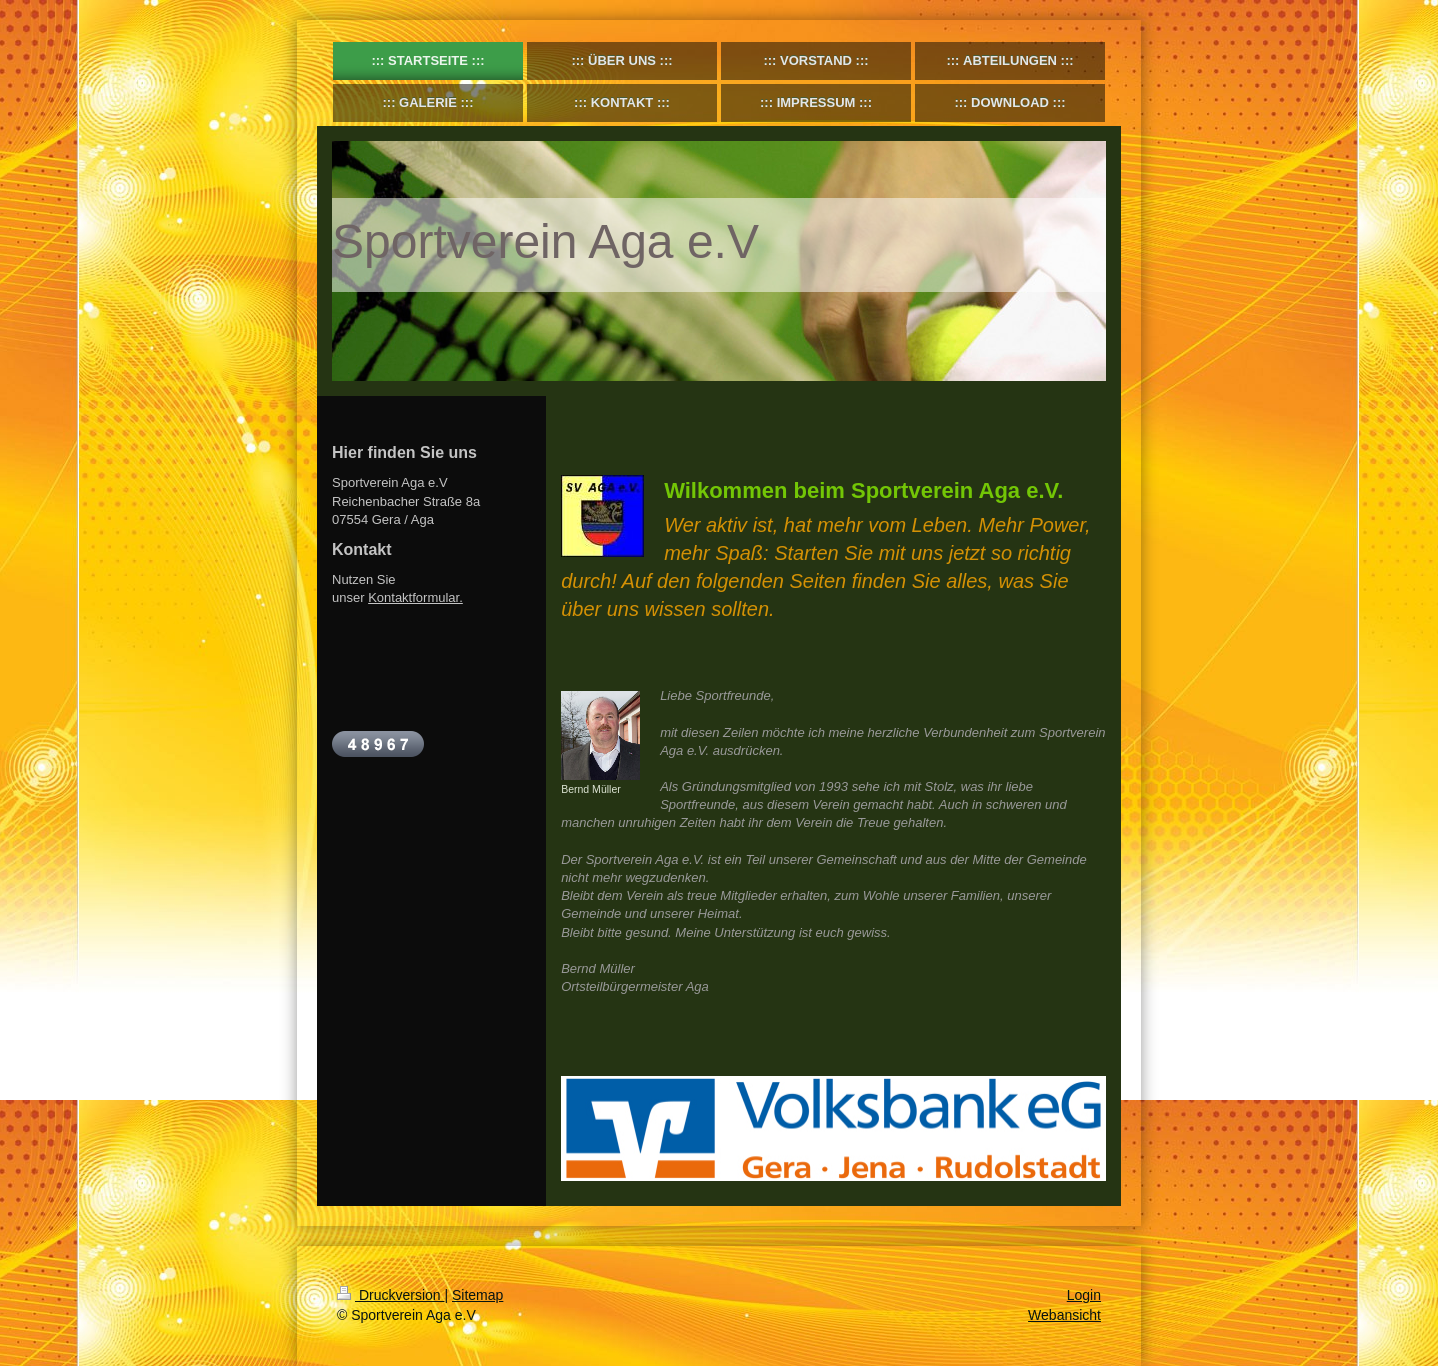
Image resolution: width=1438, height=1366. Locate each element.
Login (1084, 1295)
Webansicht (1064, 1315)
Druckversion (390, 1295)
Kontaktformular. (415, 597)
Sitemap (477, 1295)
